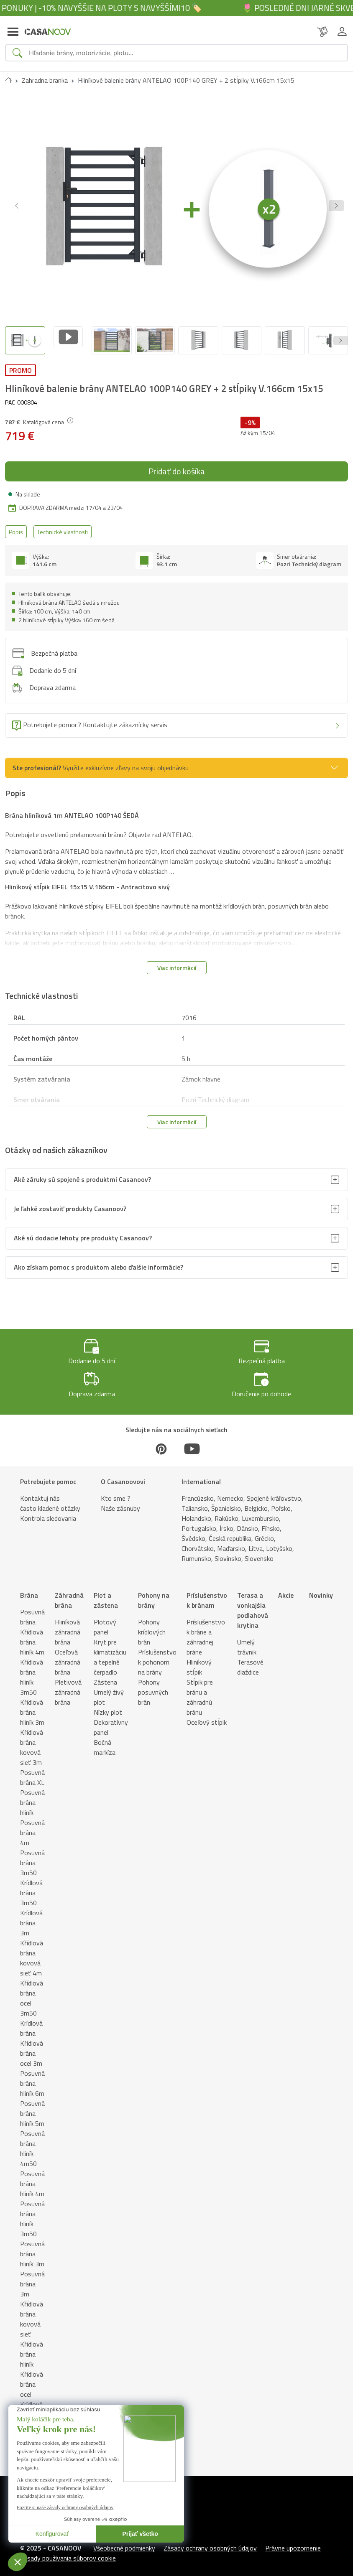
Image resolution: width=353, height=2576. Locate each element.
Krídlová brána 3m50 (31, 1886)
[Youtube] (192, 1441)
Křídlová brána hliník (31, 2347)
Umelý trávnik (246, 1640)
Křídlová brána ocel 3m (31, 2046)
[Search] (184, 53)
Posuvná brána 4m (32, 1825)
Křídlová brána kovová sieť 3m (31, 1740)
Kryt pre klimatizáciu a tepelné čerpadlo (110, 1650)
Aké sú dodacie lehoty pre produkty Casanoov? (83, 1231)
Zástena (105, 1675)
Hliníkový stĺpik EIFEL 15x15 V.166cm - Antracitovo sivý (87, 880)
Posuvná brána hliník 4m (32, 2176)
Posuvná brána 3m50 (32, 1855)
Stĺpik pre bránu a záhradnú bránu (200, 1690)
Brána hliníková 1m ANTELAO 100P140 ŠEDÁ (72, 808)
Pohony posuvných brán (153, 1685)
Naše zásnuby (120, 1501)
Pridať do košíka (176, 464)
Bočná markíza (104, 1740)
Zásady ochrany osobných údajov (210, 2541)
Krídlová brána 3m (31, 1916)
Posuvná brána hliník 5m (32, 2106)
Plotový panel (105, 1620)
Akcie (286, 1588)
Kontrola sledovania (48, 1511)
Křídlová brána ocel (31, 2377)
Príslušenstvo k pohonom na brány (157, 1655)
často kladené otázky (50, 1501)
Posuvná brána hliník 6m (32, 2076)
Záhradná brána (69, 1593)
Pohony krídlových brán (152, 1625)
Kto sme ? (115, 1491)
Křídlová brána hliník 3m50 (31, 1670)
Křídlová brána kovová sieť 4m (31, 1951)
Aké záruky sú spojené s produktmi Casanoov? (82, 1173)
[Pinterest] (161, 1441)
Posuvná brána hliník (32, 1795)
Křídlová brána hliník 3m (32, 1705)
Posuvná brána (32, 1610)
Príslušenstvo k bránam (207, 1593)
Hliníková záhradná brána (67, 1625)
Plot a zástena (106, 1593)
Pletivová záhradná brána (68, 1685)
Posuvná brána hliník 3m (32, 2247)
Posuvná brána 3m (32, 2277)
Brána (29, 1588)
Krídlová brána (31, 2021)
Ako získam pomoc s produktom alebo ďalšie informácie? (98, 1260)
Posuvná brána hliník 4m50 (32, 2141)
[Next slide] (340, 336)
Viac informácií (176, 960)
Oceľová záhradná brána (67, 1655)
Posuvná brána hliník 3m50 (32, 2212)
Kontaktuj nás (40, 1491)
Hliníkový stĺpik (199, 1660)
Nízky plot (108, 1705)
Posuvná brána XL (32, 1770)
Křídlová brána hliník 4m (32, 1635)
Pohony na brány (153, 1593)
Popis (16, 524)
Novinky (321, 1588)
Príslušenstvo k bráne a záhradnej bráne (206, 1630)
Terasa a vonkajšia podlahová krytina (252, 1603)
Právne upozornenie (293, 2541)
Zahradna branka (45, 80)
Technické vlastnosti (62, 524)
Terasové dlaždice (250, 1660)
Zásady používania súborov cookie (68, 2551)
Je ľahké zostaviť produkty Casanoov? (70, 1202)
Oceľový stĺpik (207, 1715)
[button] (336, 205)
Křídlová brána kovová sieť (31, 2312)
